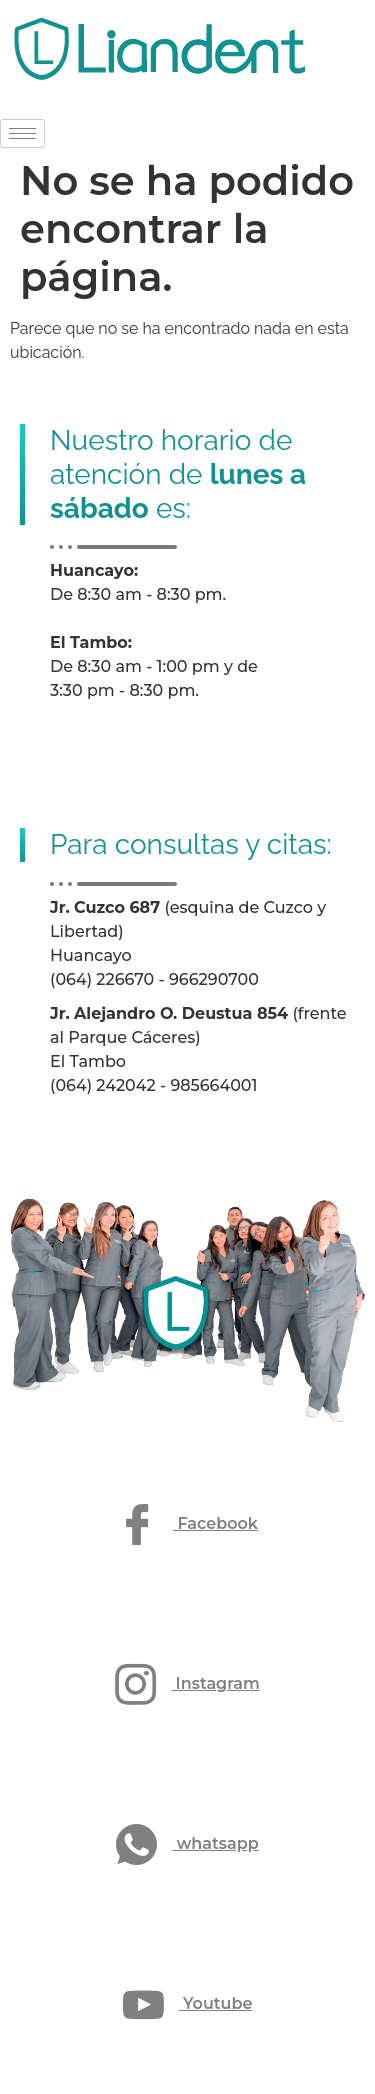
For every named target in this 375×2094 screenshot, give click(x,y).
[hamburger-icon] (22, 133)
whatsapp (187, 1844)
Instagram (187, 1684)
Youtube (188, 2004)
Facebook (187, 1524)
